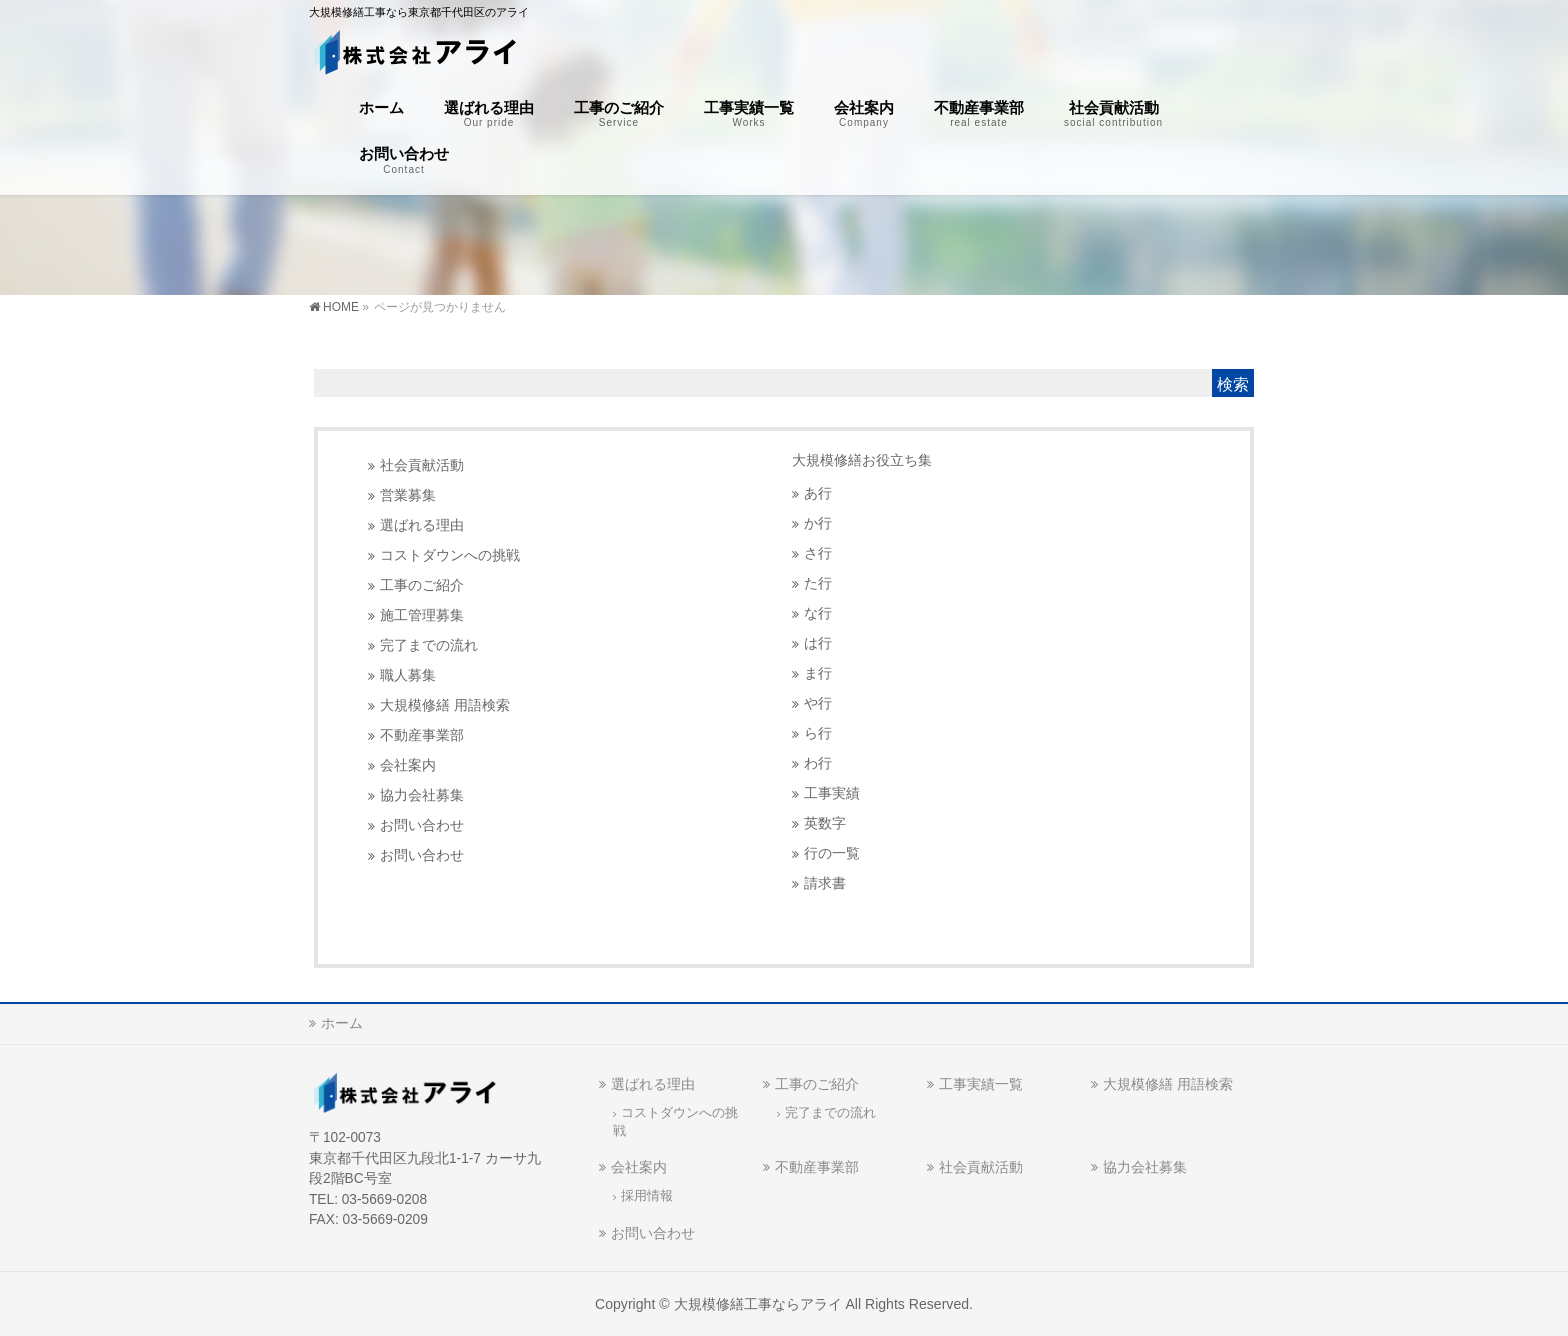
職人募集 (408, 675)
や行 (818, 703)
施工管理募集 (422, 615)
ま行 (818, 673)
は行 (818, 643)
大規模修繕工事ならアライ (758, 1304)
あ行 (818, 493)
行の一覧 (832, 853)
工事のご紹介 (422, 585)
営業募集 (408, 495)
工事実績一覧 (981, 1084)
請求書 (825, 883)
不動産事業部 (422, 735)
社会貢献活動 (422, 465)
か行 (818, 523)
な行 (818, 613)
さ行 (818, 553)
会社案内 (408, 765)
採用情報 (647, 1196)
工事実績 (832, 793)
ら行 (818, 733)
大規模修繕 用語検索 (445, 705)
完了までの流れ (429, 645)
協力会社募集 (422, 795)
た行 (818, 583)
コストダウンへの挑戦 (450, 555)
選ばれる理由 (422, 525)
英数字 (825, 823)
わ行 (818, 763)
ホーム (342, 1023)
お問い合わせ (422, 825)
